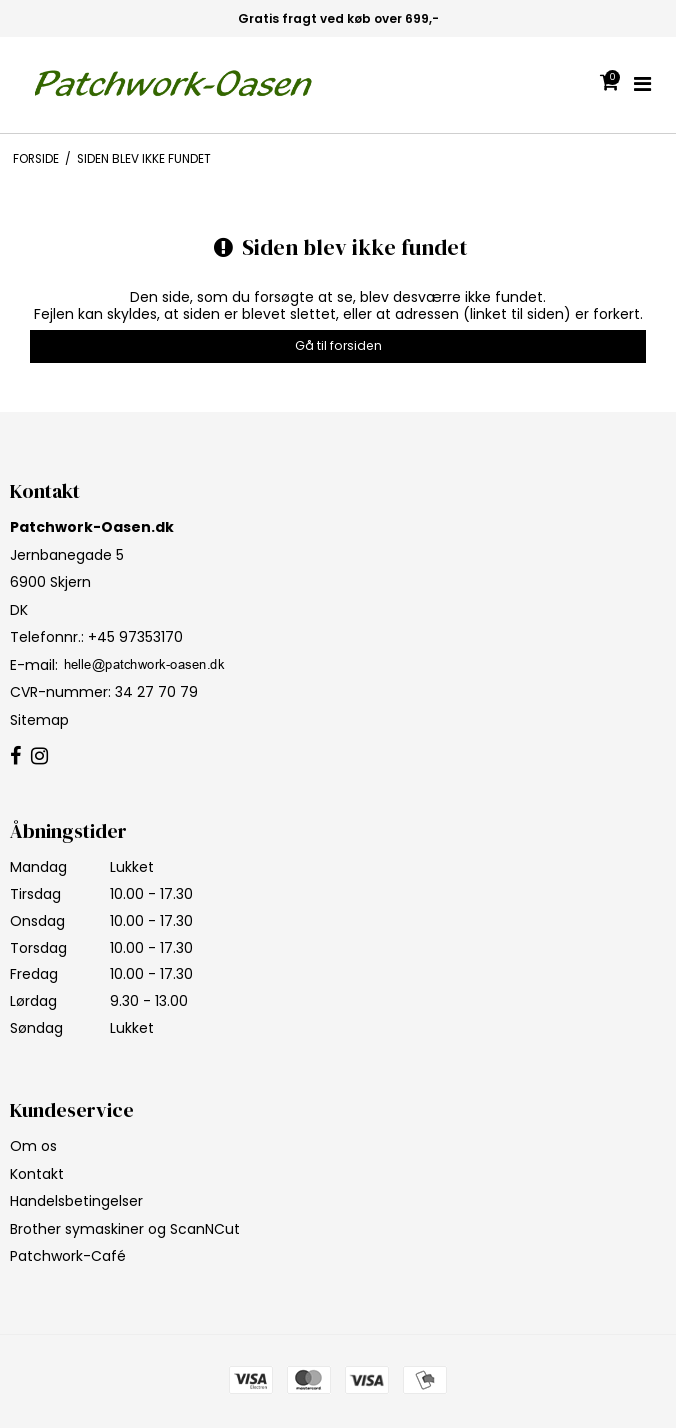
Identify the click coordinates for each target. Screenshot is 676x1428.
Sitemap (39, 720)
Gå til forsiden (338, 345)
